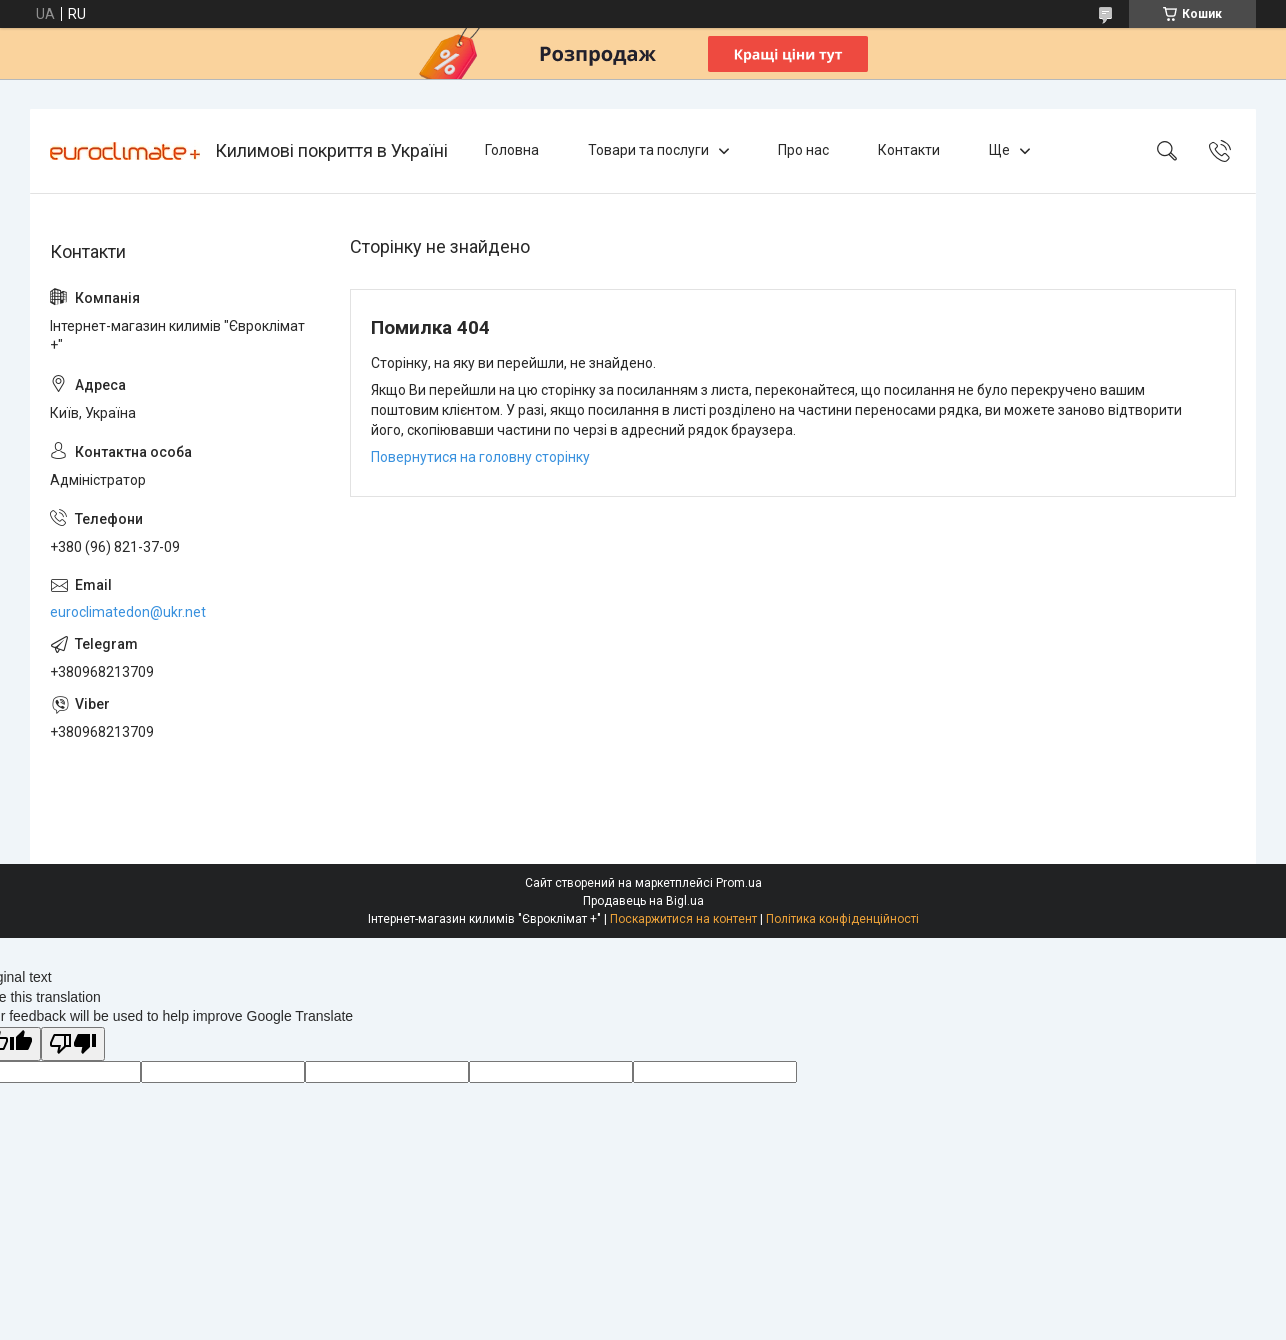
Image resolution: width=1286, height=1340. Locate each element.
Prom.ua (739, 883)
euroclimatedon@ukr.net (128, 612)
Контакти (909, 150)
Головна (512, 150)
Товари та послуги (648, 150)
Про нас (803, 150)
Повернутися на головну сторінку (480, 457)
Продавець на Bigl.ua (643, 901)
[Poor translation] (73, 1044)
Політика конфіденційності (842, 919)
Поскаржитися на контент (683, 919)
